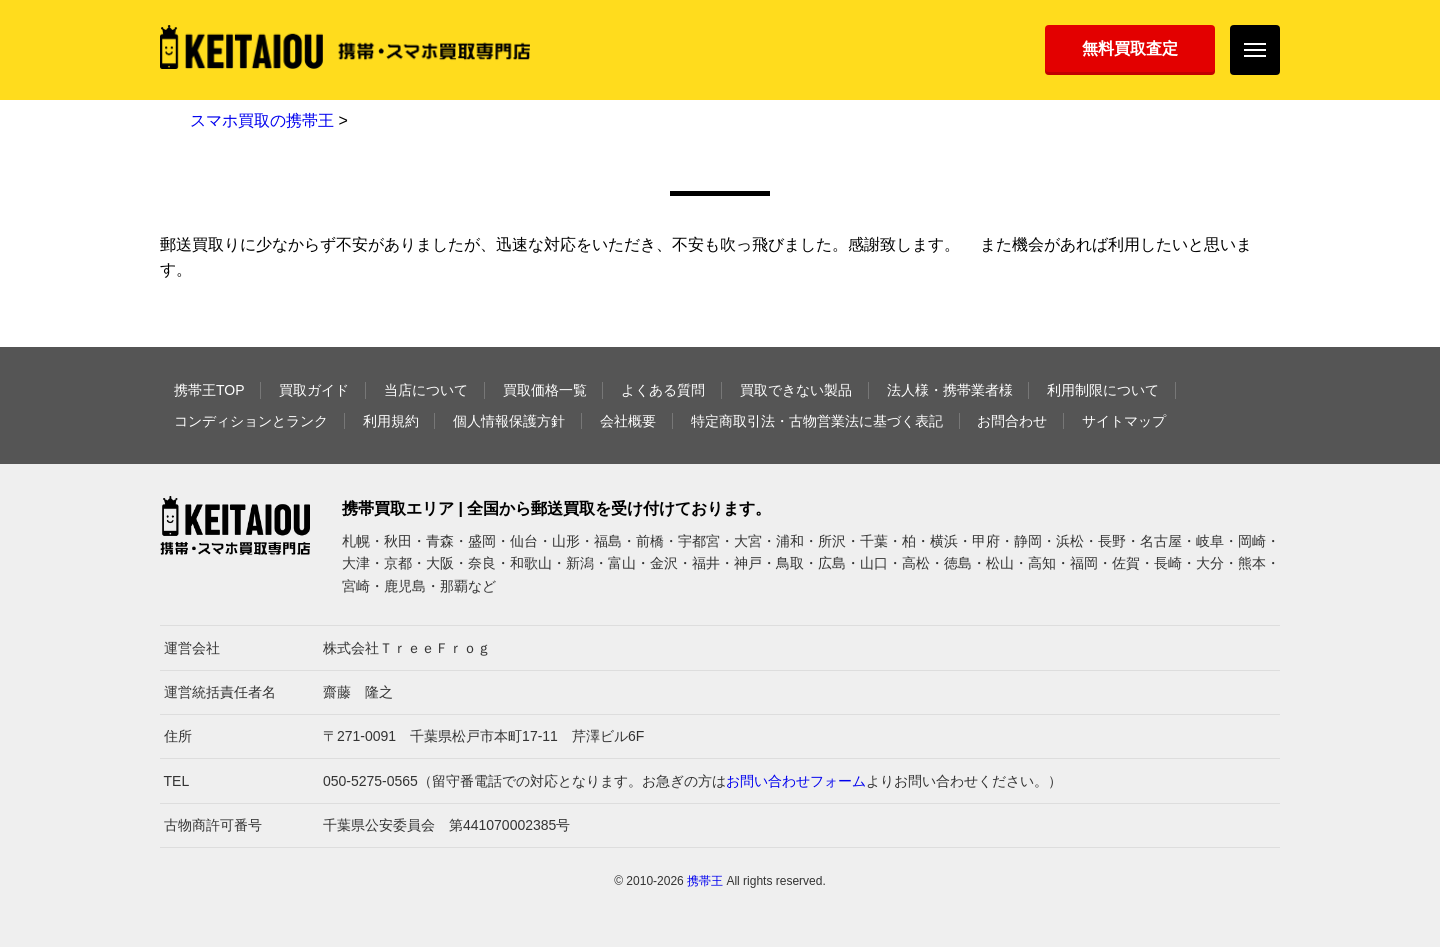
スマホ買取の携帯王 (262, 120)
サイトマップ (1124, 421)
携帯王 (705, 881)
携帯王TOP (209, 390)
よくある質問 (663, 390)
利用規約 (391, 421)
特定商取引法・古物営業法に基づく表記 (817, 421)
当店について (426, 390)
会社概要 (628, 421)
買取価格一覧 (545, 390)
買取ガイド (314, 390)
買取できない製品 (796, 390)
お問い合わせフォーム (796, 781)
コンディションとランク (251, 421)
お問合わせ (1012, 421)
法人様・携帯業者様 (950, 390)
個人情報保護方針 (509, 421)
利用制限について (1103, 390)
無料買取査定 (1130, 48)
